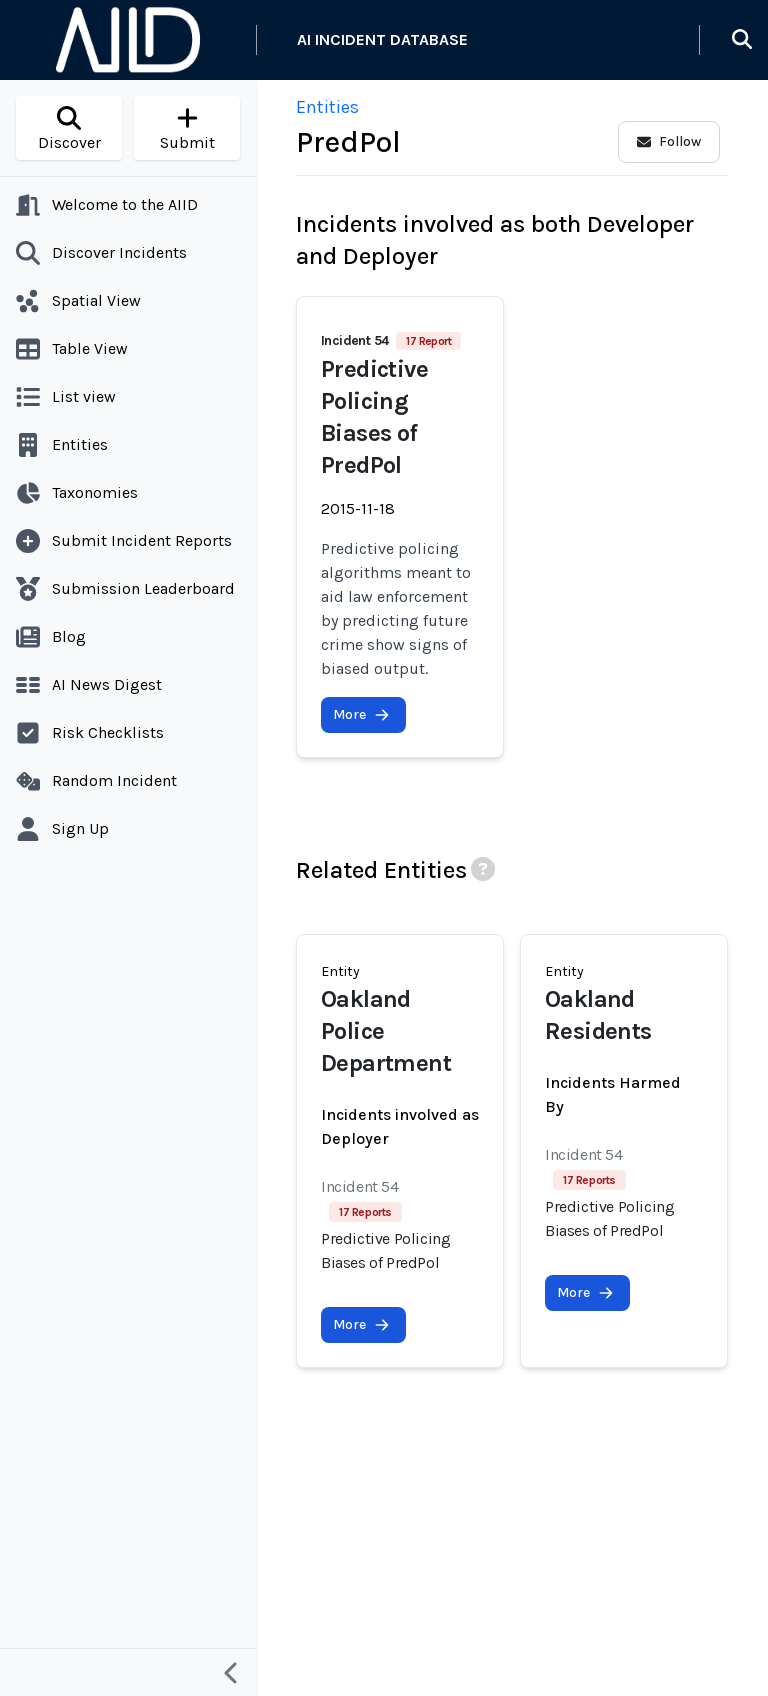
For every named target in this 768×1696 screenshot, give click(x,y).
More (361, 714)
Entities (327, 107)
